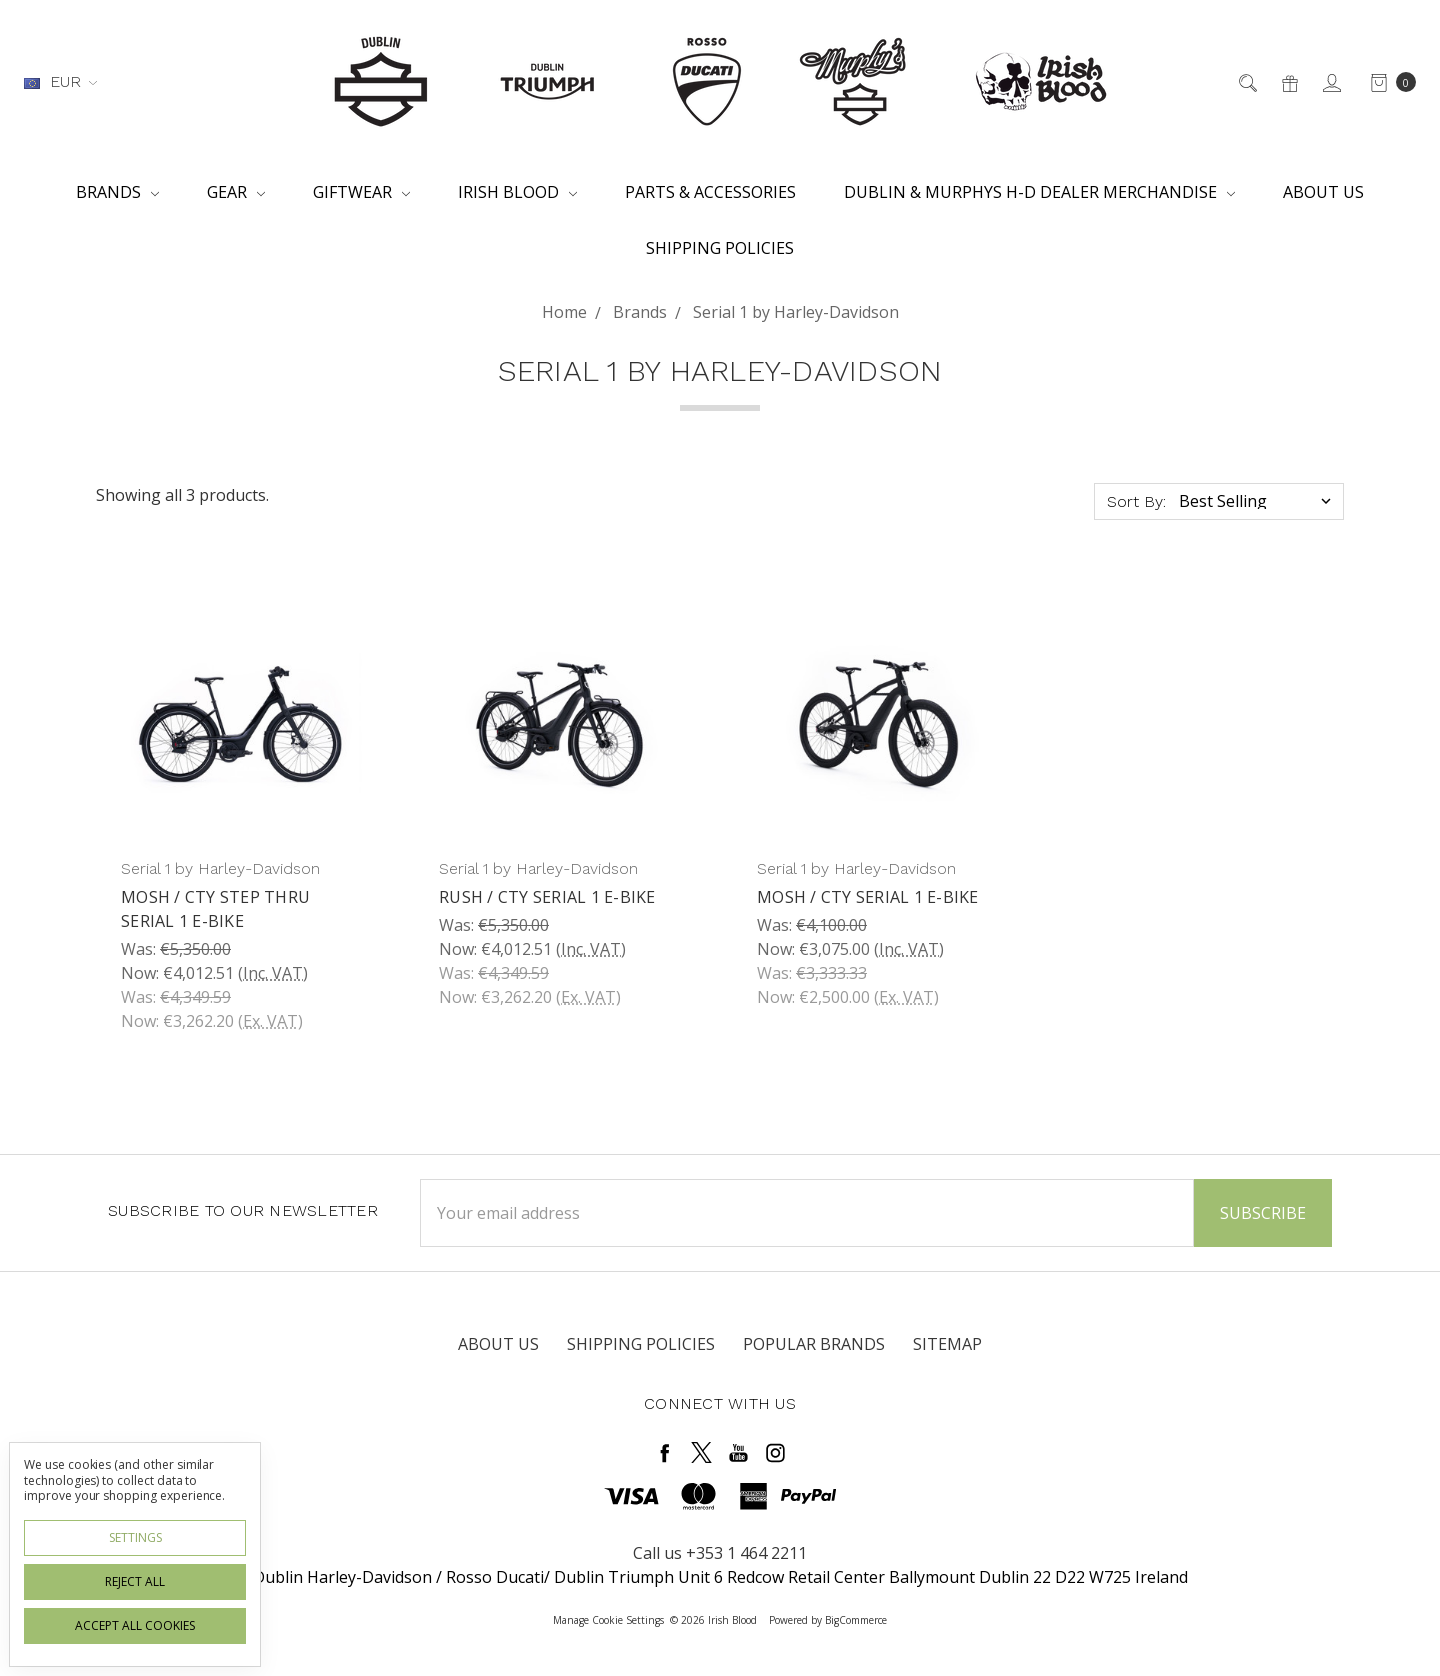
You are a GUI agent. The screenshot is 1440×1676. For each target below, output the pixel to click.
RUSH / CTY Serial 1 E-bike (547, 897)
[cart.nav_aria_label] (1387, 82)
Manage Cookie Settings (608, 1620)
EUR (60, 81)
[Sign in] (1330, 82)
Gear (236, 192)
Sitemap (947, 1344)
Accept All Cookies (135, 1625)
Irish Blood (517, 192)
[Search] (1246, 82)
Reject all (135, 1581)
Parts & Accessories (710, 192)
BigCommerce (856, 1620)
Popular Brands (814, 1344)
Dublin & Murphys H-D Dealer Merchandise (1039, 192)
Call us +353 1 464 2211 (720, 1553)
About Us (1323, 192)
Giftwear (361, 192)
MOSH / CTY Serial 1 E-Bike (868, 897)
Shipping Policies (720, 248)
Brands (117, 192)
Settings (135, 1537)
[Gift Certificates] (1288, 82)
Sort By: (1136, 501)
